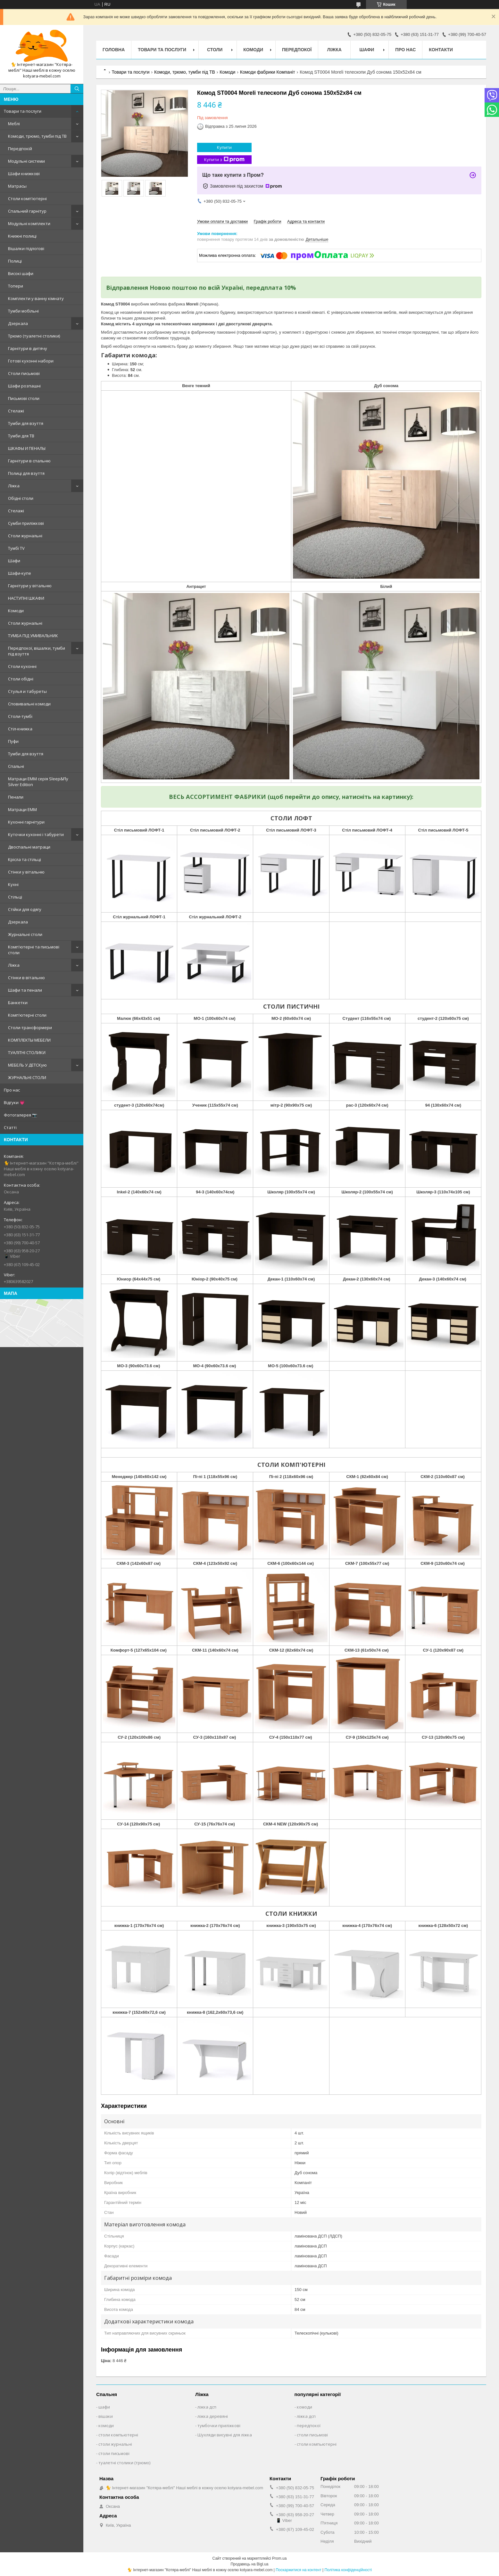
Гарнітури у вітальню (30, 586)
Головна (114, 49)
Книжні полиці (22, 236)
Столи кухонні (22, 666)
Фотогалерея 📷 (20, 1115)
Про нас (12, 1090)
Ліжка (14, 486)
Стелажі (16, 411)
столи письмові (113, 2453)
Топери (15, 286)
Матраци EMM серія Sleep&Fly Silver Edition (38, 781)
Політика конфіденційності (348, 2570)
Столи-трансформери (30, 1027)
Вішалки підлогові (26, 248)
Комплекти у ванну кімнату (36, 298)
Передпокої (297, 49)
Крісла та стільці (24, 859)
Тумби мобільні (23, 311)
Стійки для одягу (24, 909)
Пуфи (13, 741)
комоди (106, 2425)
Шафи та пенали (25, 990)
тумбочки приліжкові (218, 2425)
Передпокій (20, 148)
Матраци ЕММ (22, 809)
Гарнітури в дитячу (27, 348)
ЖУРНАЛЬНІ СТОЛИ (27, 1077)
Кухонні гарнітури (26, 822)
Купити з (224, 160)
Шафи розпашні (24, 386)
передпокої (308, 2425)
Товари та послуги (22, 111)
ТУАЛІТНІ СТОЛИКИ (27, 1052)
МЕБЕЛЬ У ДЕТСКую (27, 1065)
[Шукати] (77, 88)
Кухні (13, 884)
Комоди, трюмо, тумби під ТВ (37, 136)
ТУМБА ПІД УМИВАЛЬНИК (33, 635)
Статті (10, 1127)
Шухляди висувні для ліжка (224, 2435)
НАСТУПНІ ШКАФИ (26, 598)
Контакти (441, 49)
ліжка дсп (206, 2407)
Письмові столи (23, 398)
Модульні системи (26, 161)
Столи (214, 49)
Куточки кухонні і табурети (36, 834)
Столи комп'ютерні (27, 198)
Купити (224, 147)
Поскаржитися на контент (298, 2570)
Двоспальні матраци (29, 847)
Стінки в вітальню (26, 977)
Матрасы (17, 186)
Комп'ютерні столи (27, 1015)
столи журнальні (115, 2444)
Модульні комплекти (29, 223)
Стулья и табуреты (27, 691)
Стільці (15, 897)
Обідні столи (20, 498)
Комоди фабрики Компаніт (267, 72)
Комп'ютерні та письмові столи (33, 949)
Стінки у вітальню (26, 872)
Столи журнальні (25, 536)
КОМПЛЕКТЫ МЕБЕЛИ (29, 1040)
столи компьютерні (118, 2435)
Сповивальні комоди (29, 704)
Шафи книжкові (24, 173)
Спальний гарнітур (27, 211)
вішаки (105, 2416)
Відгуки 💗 (14, 1102)
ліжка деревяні (212, 2416)
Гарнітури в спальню (29, 461)
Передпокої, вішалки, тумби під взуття (36, 651)
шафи (104, 2407)
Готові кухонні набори (31, 361)
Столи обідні (20, 679)
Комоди (16, 611)
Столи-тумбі (20, 716)
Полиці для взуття (26, 473)
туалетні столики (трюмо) (124, 2463)
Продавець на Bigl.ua (249, 2564)
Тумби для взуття (25, 423)
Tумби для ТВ (21, 436)
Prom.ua (279, 2558)
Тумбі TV (16, 548)
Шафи (14, 561)
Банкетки (18, 1002)
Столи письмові (24, 373)
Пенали (15, 797)
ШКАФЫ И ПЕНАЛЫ (27, 448)
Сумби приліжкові (26, 523)
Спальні (16, 766)
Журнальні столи (25, 934)
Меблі (14, 123)
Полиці (15, 261)
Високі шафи (20, 273)
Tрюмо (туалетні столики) (34, 336)
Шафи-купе (19, 573)
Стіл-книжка (20, 729)
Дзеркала (18, 323)
